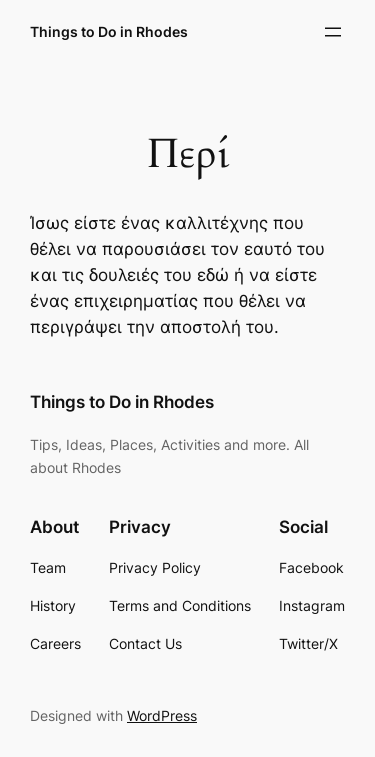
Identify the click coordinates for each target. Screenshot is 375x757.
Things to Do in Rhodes (109, 31)
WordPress (162, 715)
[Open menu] (333, 32)
